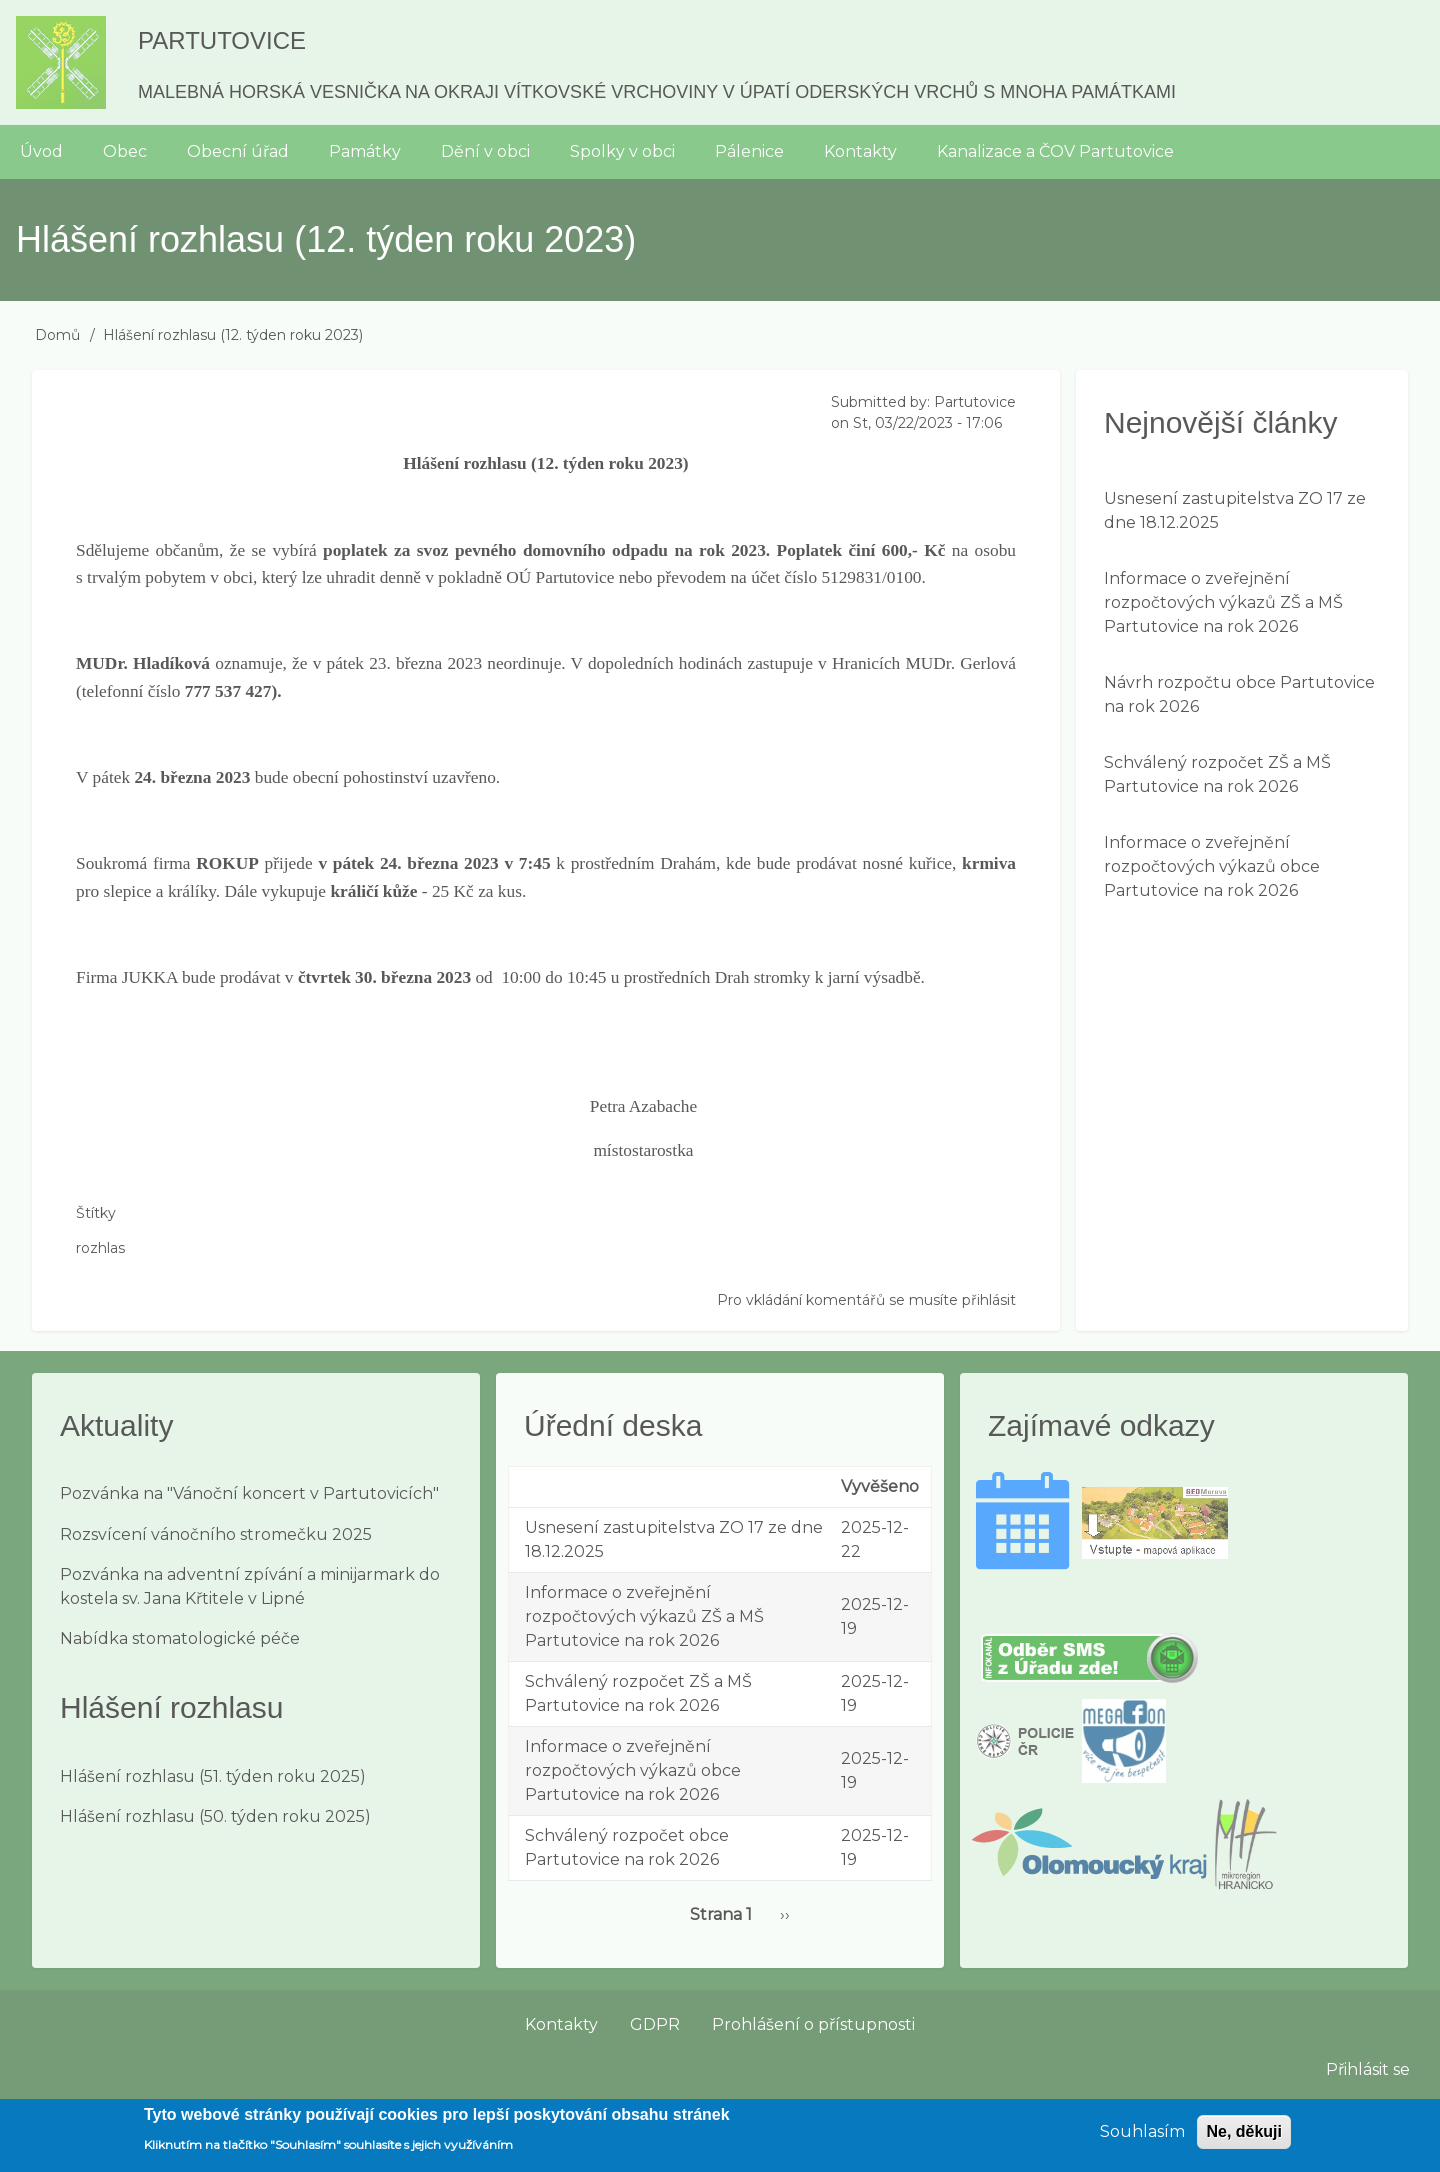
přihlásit (989, 1300)
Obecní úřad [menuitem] (238, 151)
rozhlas (100, 1248)
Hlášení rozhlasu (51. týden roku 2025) (213, 1776)
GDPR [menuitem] (655, 2024)
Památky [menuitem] (365, 151)
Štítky (96, 1213)
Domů (57, 335)
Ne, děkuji (1244, 2139)
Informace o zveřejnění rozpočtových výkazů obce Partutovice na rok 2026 (1212, 866)
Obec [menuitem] (125, 151)
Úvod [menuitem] (41, 151)
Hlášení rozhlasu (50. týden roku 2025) (215, 1816)
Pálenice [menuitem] (749, 151)
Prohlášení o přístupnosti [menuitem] (813, 2024)
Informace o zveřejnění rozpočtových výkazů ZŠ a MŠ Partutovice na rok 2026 (1223, 602)
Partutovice (222, 40)
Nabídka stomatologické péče (180, 1638)
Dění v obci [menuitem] (485, 151)
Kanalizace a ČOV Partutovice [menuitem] (1055, 151)
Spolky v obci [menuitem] (622, 151)
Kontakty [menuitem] (860, 151)
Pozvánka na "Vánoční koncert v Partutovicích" (249, 1493)
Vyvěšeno (880, 1486)
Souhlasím (1142, 2139)
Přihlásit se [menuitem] (1368, 2069)
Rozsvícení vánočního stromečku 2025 (216, 1534)
